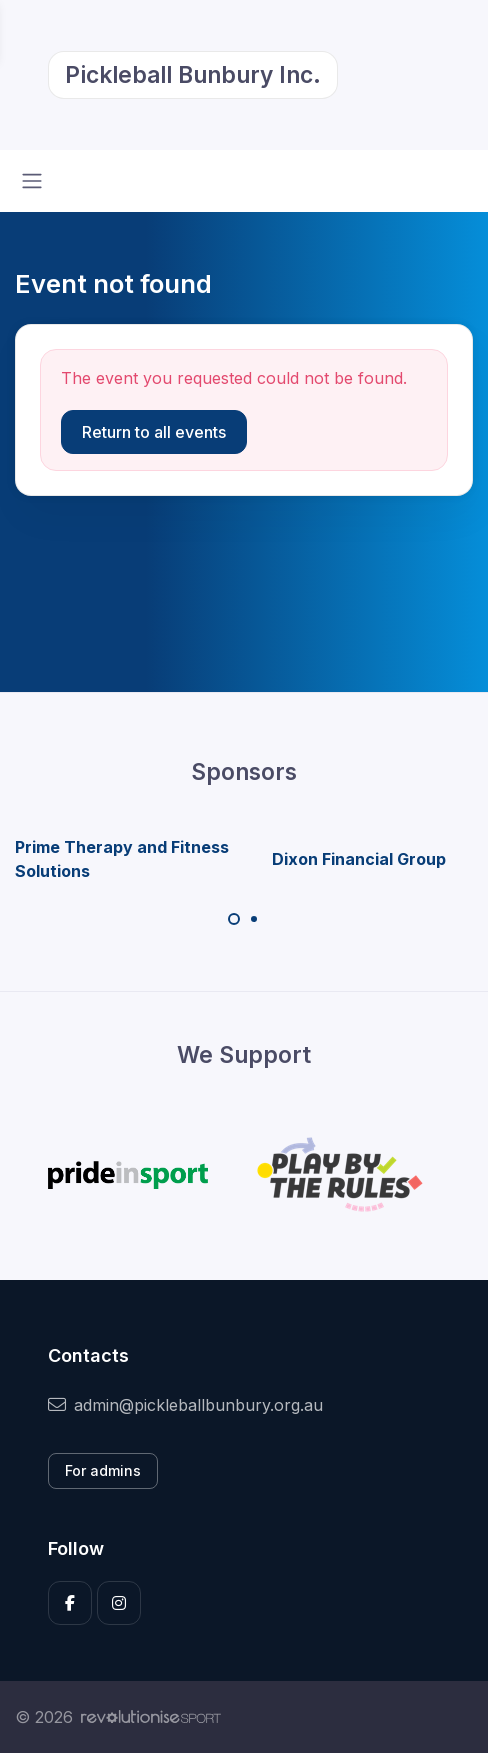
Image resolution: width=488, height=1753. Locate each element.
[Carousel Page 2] (254, 919)
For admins (103, 1470)
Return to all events (154, 432)
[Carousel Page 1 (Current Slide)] (234, 919)
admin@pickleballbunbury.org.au (185, 1405)
